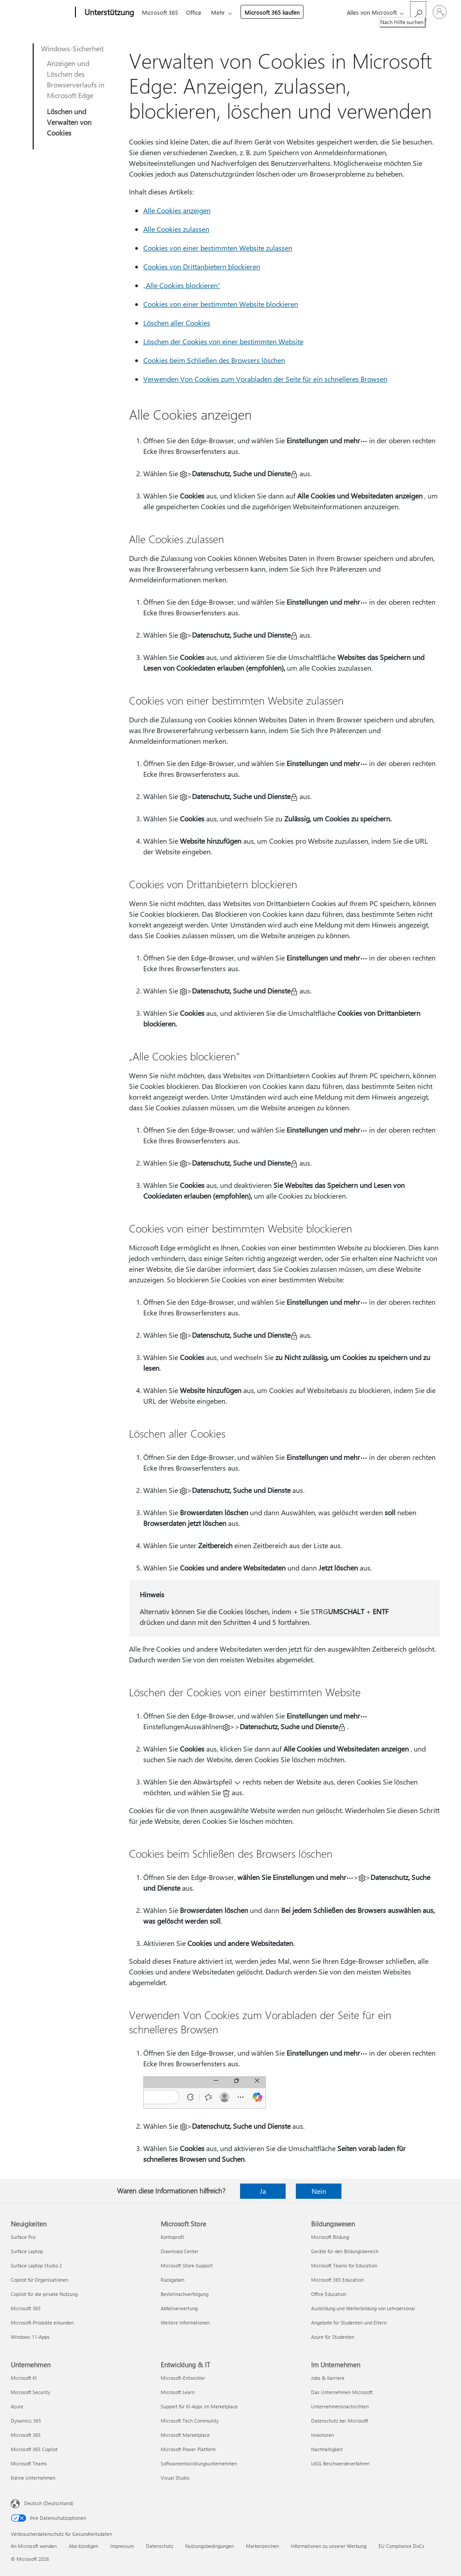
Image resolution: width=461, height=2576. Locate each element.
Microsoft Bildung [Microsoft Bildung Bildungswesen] (330, 2237)
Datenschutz (159, 2546)
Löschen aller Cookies (176, 322)
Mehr (221, 12)
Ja (263, 2191)
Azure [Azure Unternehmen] (17, 2406)
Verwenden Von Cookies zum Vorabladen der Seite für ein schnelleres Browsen (265, 378)
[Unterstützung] (108, 12)
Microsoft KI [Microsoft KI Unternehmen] (24, 2377)
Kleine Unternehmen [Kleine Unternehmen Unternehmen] (33, 2477)
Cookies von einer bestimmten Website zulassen (217, 247)
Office (195, 12)
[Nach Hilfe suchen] (418, 11)
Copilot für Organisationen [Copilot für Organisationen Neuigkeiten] (39, 2279)
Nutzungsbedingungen (209, 2546)
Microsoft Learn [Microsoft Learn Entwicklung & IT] (178, 2392)
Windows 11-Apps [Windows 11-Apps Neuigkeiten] (30, 2336)
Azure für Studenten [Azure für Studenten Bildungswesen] (332, 2336)
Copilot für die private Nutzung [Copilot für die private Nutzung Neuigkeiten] (44, 2294)
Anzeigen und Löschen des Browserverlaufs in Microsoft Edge (75, 79)
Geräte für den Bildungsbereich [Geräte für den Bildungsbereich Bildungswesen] (344, 2251)
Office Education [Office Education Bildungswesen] (328, 2294)
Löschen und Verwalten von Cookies (69, 122)
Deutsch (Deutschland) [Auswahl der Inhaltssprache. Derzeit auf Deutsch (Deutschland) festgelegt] (48, 2503)
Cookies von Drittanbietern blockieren (201, 266)
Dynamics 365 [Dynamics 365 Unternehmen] (26, 2420)
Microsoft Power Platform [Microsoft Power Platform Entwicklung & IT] (188, 2449)
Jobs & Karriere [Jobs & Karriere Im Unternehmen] (328, 2377)
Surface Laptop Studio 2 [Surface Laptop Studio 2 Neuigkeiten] (36, 2265)
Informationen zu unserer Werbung (328, 2546)
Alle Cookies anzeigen (177, 210)
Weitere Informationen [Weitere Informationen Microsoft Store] (185, 2322)
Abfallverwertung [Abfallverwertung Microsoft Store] (179, 2308)
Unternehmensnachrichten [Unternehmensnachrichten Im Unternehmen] (340, 2406)
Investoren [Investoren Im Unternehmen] (322, 2435)
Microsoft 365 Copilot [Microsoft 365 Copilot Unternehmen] (34, 2449)
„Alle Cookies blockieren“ (181, 285)
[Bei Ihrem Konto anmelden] (439, 12)
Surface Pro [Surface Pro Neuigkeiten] (23, 2237)
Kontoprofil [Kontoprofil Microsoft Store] (172, 2237)
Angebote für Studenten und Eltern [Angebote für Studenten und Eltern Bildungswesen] (348, 2322)
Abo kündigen (83, 2546)
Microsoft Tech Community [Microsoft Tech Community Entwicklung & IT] (190, 2420)
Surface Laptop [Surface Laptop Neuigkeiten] (27, 2251)
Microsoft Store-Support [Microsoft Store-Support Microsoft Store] (187, 2265)
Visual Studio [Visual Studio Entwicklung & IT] (175, 2477)
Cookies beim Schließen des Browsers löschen (214, 360)
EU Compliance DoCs (401, 2546)
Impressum (122, 2546)
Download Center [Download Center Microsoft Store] (180, 2251)
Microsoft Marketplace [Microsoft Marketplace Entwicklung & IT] (185, 2435)
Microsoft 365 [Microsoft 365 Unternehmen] (26, 2435)
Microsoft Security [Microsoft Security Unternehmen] (30, 2392)
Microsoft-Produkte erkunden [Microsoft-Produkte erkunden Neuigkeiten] (42, 2322)
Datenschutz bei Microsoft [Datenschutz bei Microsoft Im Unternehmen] (339, 2420)
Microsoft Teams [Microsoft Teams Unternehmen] (29, 2463)
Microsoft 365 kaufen (275, 12)
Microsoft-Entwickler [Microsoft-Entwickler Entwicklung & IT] (183, 2377)
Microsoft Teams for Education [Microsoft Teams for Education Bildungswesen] (344, 2265)
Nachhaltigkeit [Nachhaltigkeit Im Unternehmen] (327, 2449)
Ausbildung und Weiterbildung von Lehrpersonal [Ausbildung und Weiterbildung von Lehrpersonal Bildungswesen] (363, 2308)
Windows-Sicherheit (72, 48)
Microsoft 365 (160, 12)
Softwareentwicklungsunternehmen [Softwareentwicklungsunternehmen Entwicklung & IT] (199, 2463)
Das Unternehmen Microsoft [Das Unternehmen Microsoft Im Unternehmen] (342, 2392)
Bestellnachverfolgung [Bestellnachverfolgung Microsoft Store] (184, 2294)
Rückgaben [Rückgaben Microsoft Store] (172, 2279)
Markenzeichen (262, 2546)
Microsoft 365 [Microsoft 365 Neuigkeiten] (26, 2308)
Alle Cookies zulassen (176, 229)
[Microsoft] (41, 12)
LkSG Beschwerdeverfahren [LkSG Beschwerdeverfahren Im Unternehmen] (340, 2463)
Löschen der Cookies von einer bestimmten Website (223, 341)
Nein (318, 2191)
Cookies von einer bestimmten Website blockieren (220, 304)
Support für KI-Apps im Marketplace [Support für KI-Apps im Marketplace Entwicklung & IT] (199, 2406)
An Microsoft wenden (34, 2546)
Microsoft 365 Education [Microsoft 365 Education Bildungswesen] (337, 2279)
